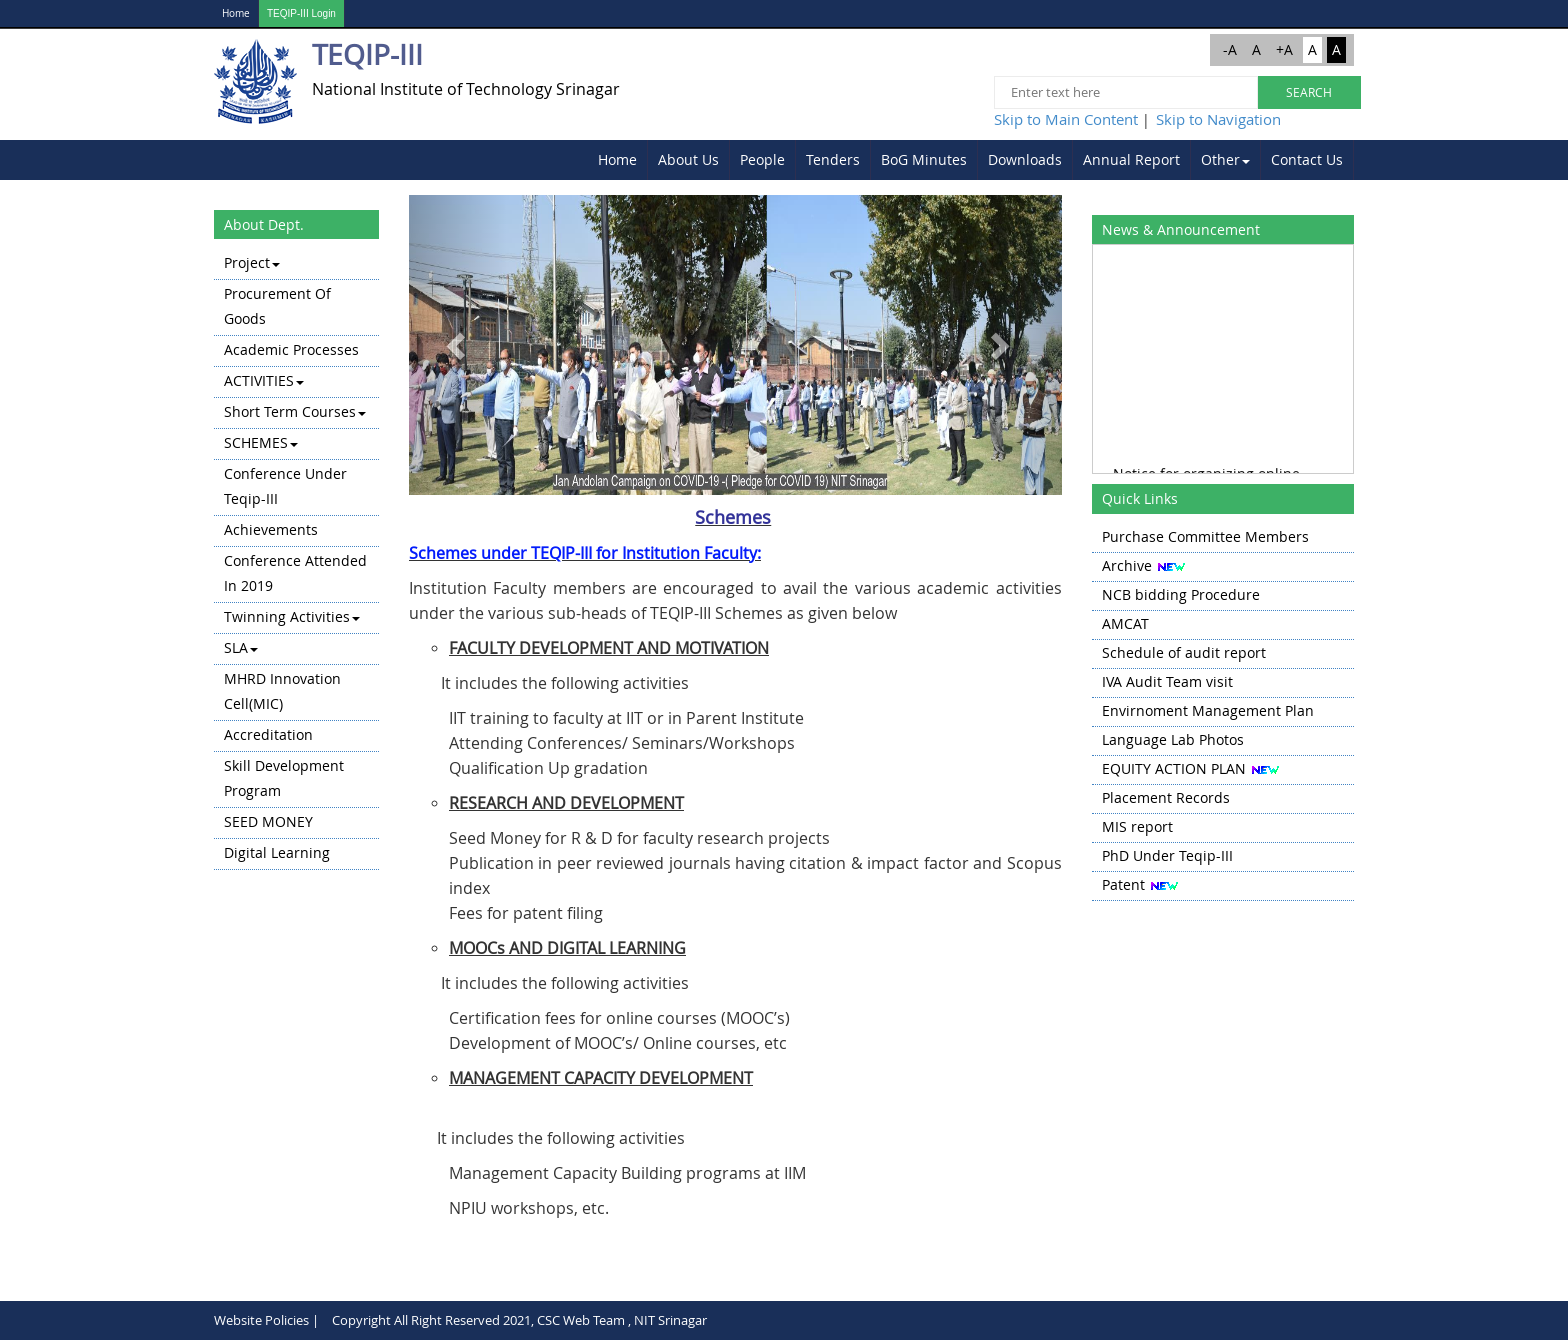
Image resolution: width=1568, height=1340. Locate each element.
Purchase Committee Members (1205, 536)
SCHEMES (261, 442)
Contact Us (1307, 159)
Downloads (1025, 159)
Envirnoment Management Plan (1208, 710)
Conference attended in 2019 (295, 573)
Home (236, 13)
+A (1284, 49)
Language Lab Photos (1173, 739)
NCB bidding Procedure (1181, 594)
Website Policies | (266, 1320)
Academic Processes (291, 349)
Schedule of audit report (1184, 652)
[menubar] (971, 160)
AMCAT (1125, 623)
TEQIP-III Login (301, 13)
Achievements (271, 529)
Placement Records (1166, 797)
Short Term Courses (295, 411)
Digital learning (277, 852)
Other (1225, 159)
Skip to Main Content (1066, 119)
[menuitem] (618, 160)
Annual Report (1131, 159)
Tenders (833, 159)
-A (1230, 49)
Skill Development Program (284, 778)
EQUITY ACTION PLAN (1174, 768)
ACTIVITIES (264, 380)
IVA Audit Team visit (1167, 681)
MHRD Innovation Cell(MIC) (282, 691)
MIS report (1137, 826)
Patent (1123, 884)
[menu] (296, 559)
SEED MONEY (268, 821)
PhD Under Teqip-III (1167, 855)
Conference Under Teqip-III (285, 486)
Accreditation (268, 734)
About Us (688, 159)
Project (252, 262)
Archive (1127, 565)
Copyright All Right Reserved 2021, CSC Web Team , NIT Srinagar (519, 1320)
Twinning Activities (292, 616)
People (762, 159)
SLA (241, 647)
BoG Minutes (924, 159)
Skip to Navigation (1218, 119)
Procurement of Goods (277, 306)
